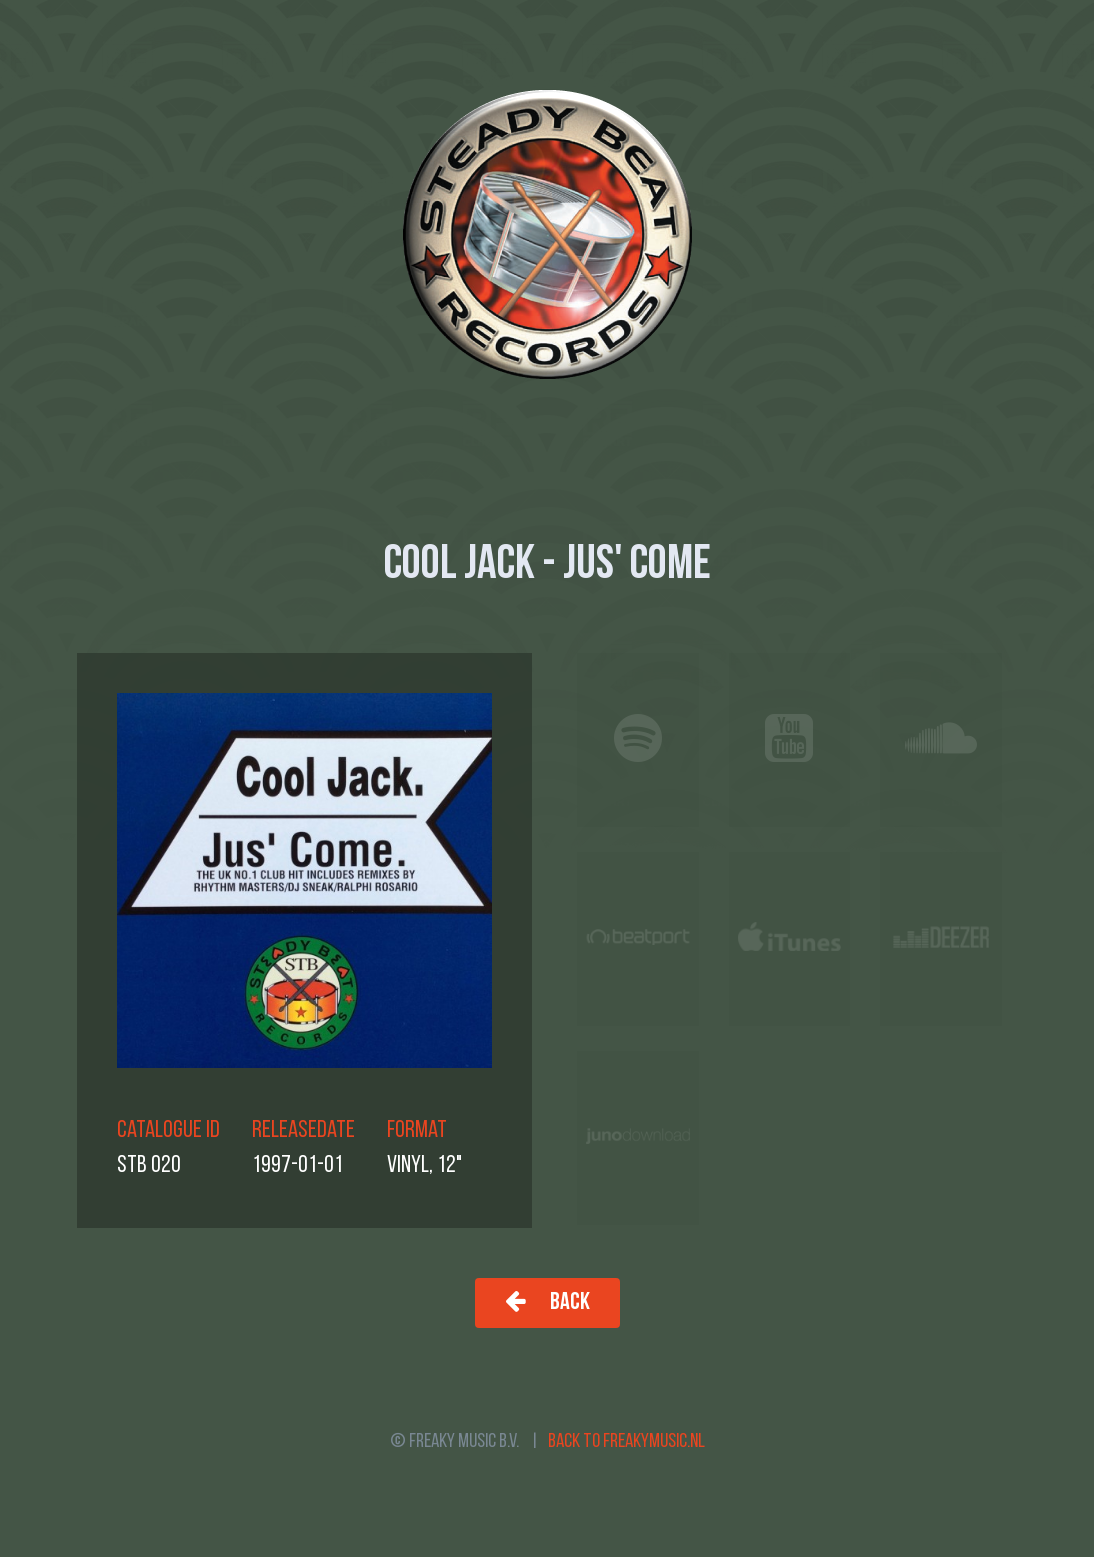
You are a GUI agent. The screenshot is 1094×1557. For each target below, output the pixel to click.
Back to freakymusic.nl (626, 1442)
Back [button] (547, 1301)
